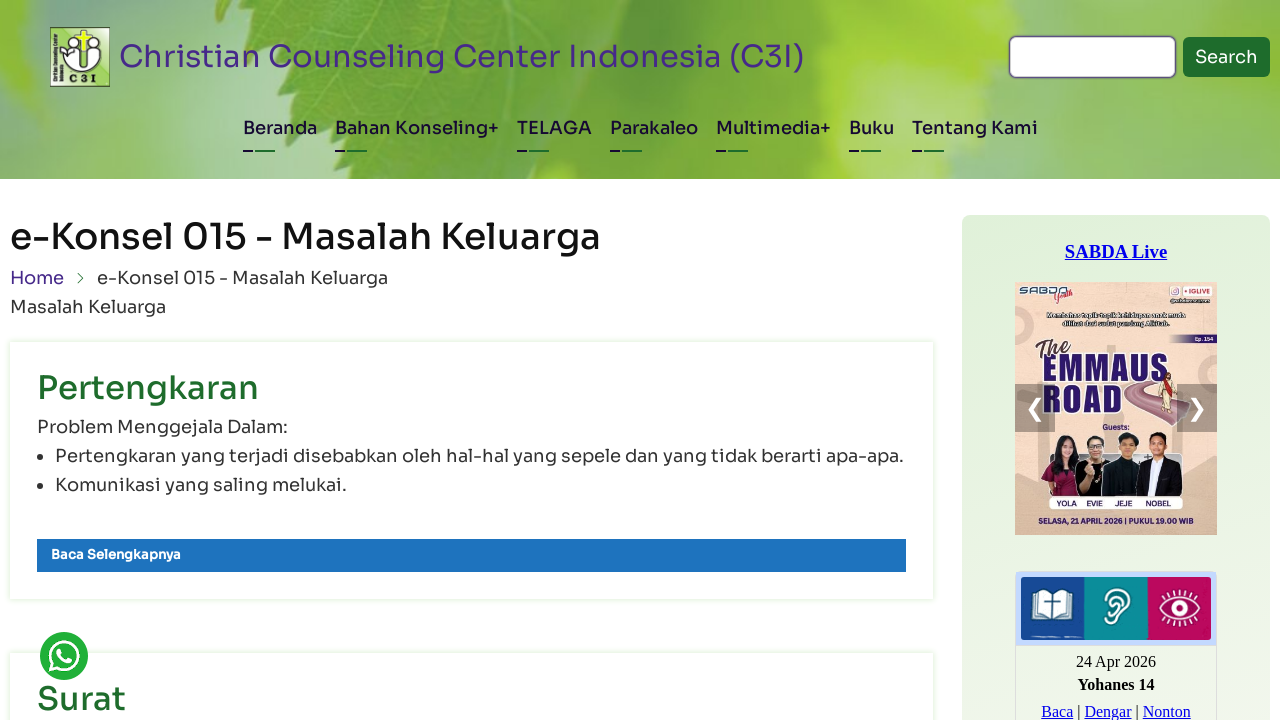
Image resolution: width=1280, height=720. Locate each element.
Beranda (280, 128)
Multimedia (768, 128)
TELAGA (554, 128)
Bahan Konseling (411, 128)
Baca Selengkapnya (116, 554)
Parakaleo (654, 128)
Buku (871, 128)
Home (37, 278)
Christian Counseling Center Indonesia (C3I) (462, 56)
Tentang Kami (975, 128)
